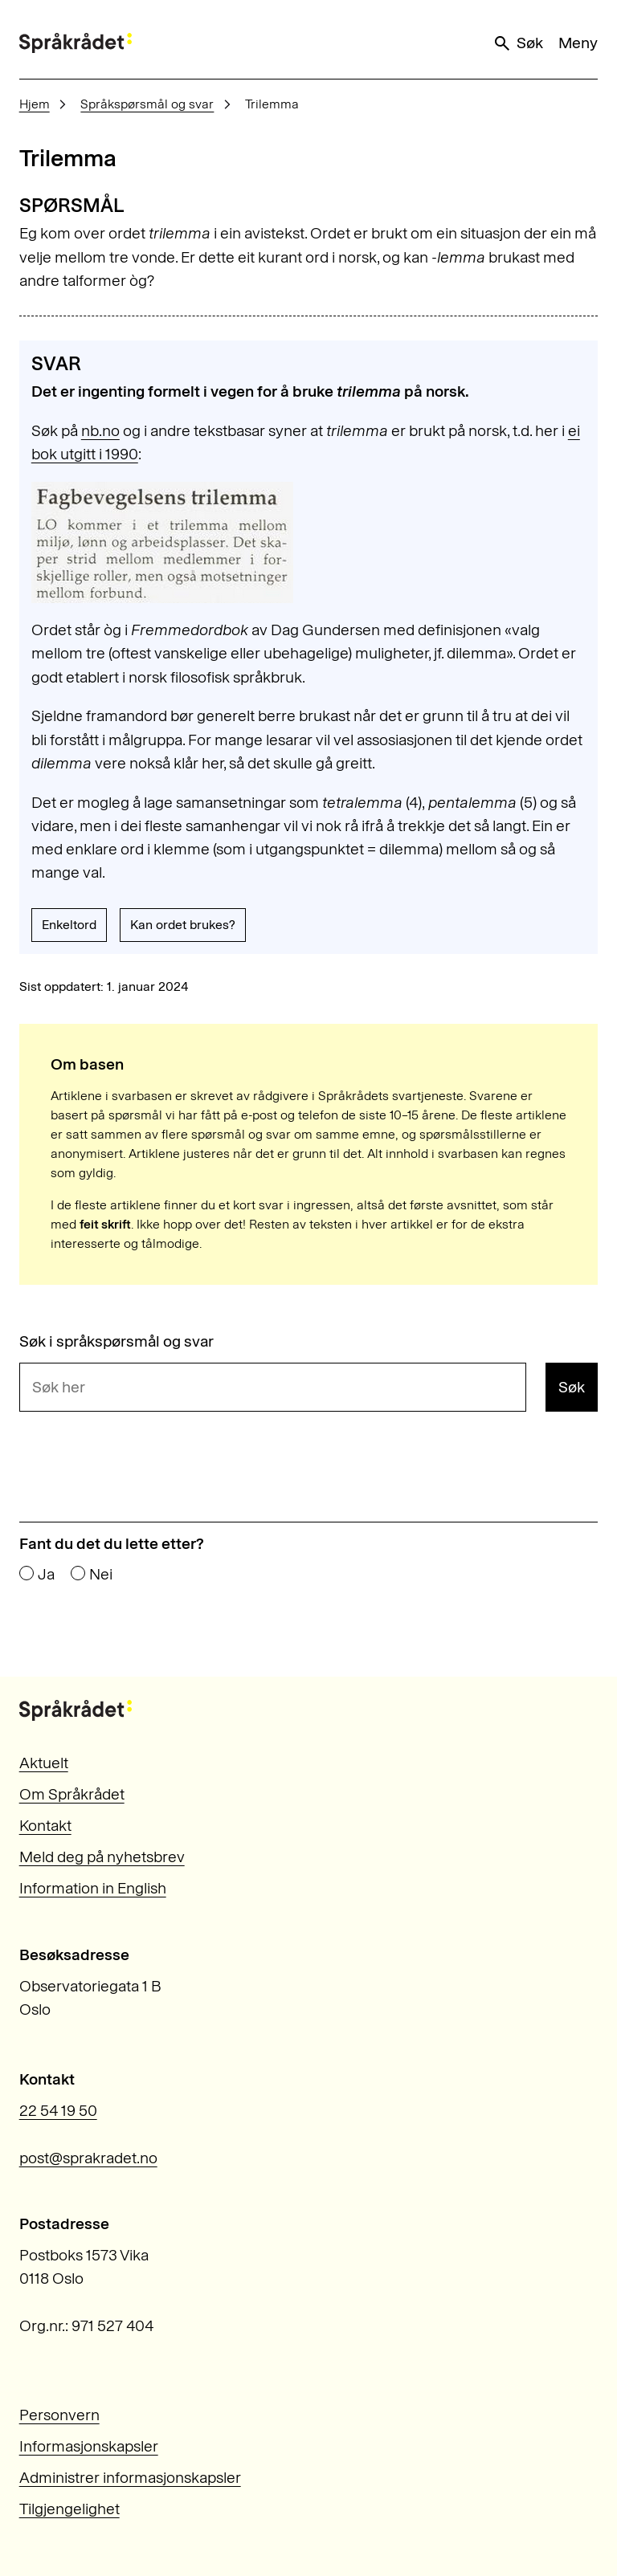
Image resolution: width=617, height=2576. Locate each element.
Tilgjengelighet (69, 2509)
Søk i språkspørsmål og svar (116, 1341)
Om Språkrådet (72, 1794)
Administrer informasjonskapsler (130, 2477)
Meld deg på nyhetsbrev (102, 1857)
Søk (517, 43)
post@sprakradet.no (88, 2158)
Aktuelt (43, 1763)
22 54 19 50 (58, 2110)
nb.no (100, 431)
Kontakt (45, 1825)
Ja (46, 1574)
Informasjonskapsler (88, 2446)
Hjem (34, 104)
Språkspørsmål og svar (147, 104)
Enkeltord (69, 924)
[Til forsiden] (75, 43)
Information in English (92, 1888)
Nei (100, 1574)
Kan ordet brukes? (182, 924)
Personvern (59, 2415)
